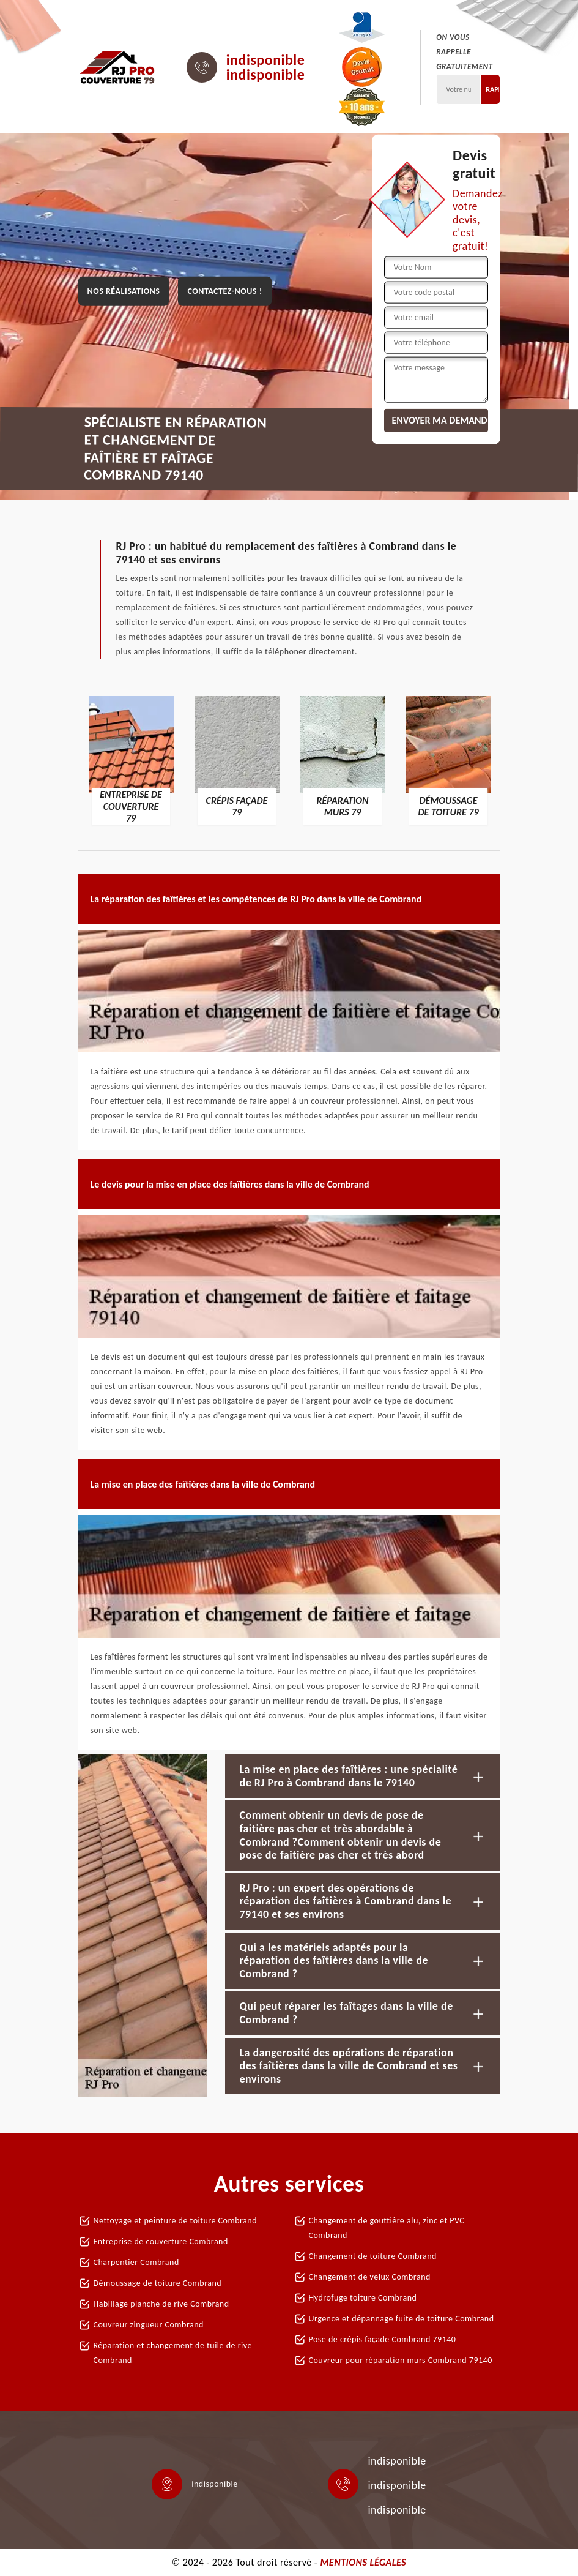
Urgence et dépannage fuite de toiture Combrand (401, 2318)
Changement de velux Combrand (370, 2277)
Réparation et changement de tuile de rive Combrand (173, 2352)
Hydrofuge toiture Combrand (363, 2298)
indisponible (265, 60)
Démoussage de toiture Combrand (158, 2283)
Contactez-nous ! (224, 291)
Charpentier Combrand (136, 2262)
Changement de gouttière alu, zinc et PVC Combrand (387, 2228)
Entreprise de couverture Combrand (161, 2241)
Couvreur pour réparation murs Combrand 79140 (400, 2360)
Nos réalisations (123, 291)
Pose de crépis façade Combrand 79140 (382, 2339)
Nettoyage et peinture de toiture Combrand (176, 2220)
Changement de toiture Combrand (373, 2256)
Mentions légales (363, 2562)
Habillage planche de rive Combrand (161, 2304)
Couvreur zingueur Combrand (149, 2325)
